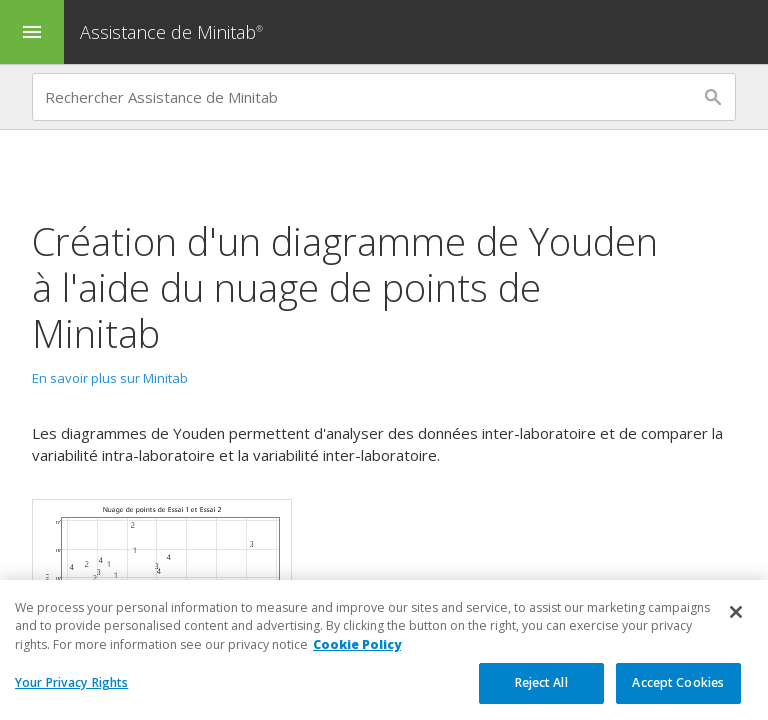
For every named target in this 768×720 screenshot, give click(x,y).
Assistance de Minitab (174, 32)
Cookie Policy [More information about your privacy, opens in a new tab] (357, 644)
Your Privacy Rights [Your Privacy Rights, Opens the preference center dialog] (71, 683)
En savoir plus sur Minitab (110, 378)
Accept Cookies (678, 683)
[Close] (736, 613)
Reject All (541, 683)
